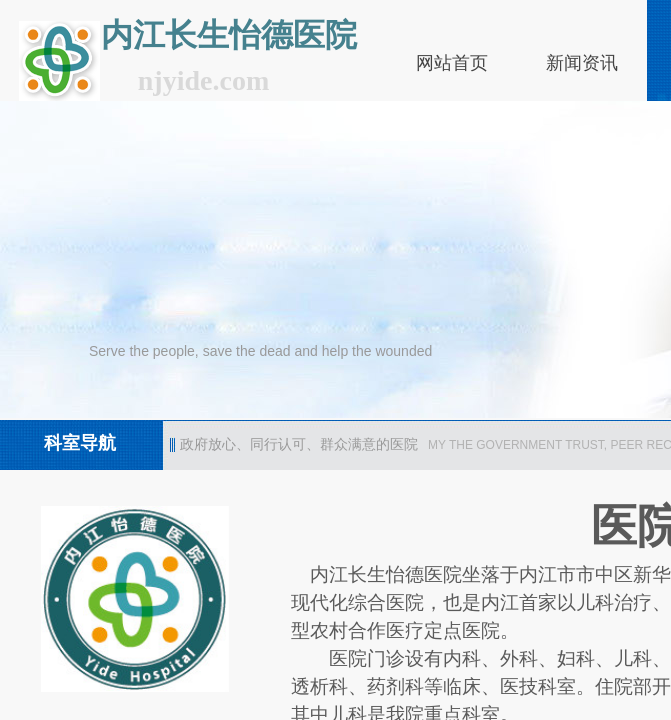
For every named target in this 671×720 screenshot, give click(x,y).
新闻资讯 (582, 63)
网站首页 (452, 63)
